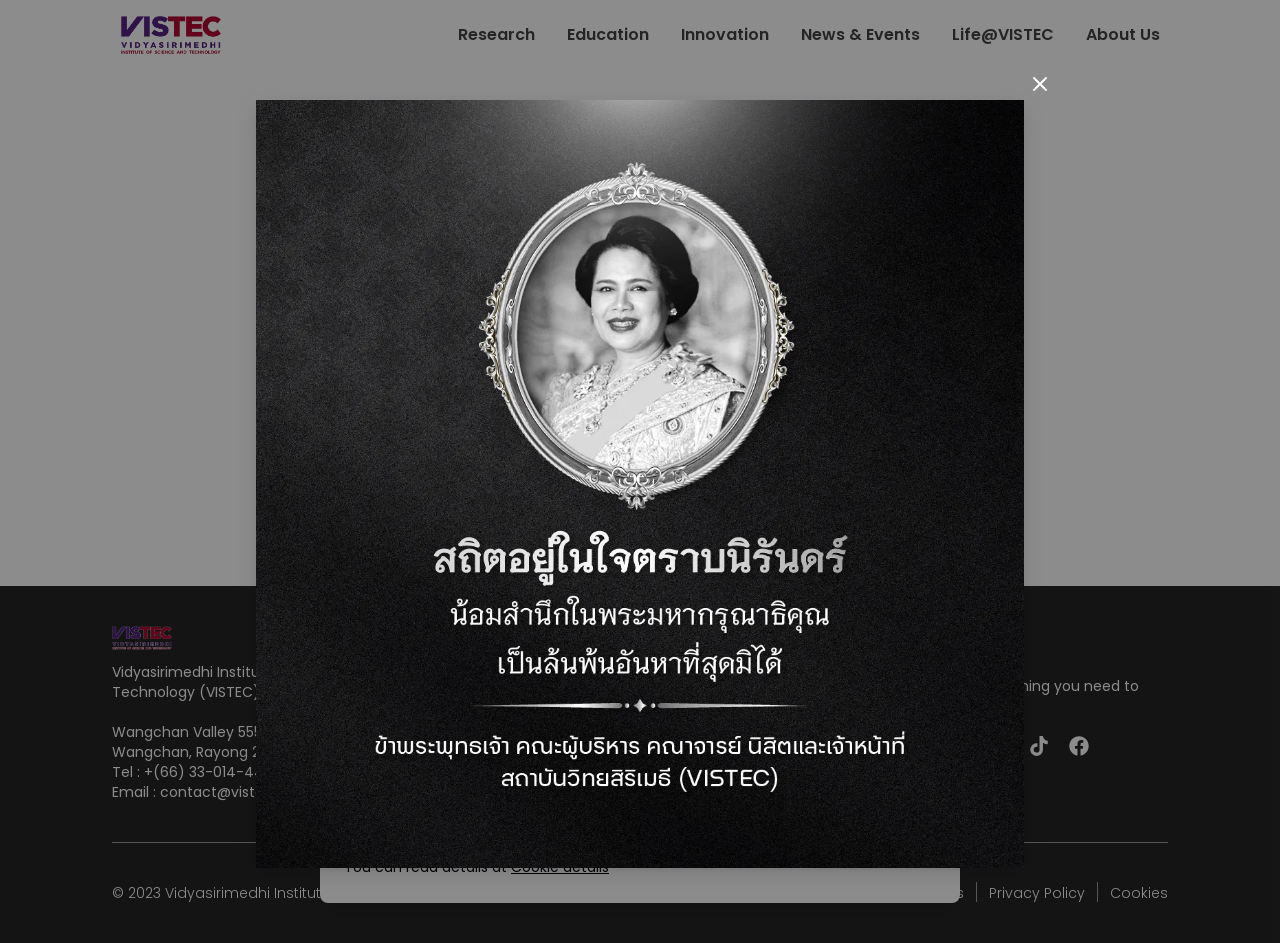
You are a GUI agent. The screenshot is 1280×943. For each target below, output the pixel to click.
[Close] (1040, 84)
